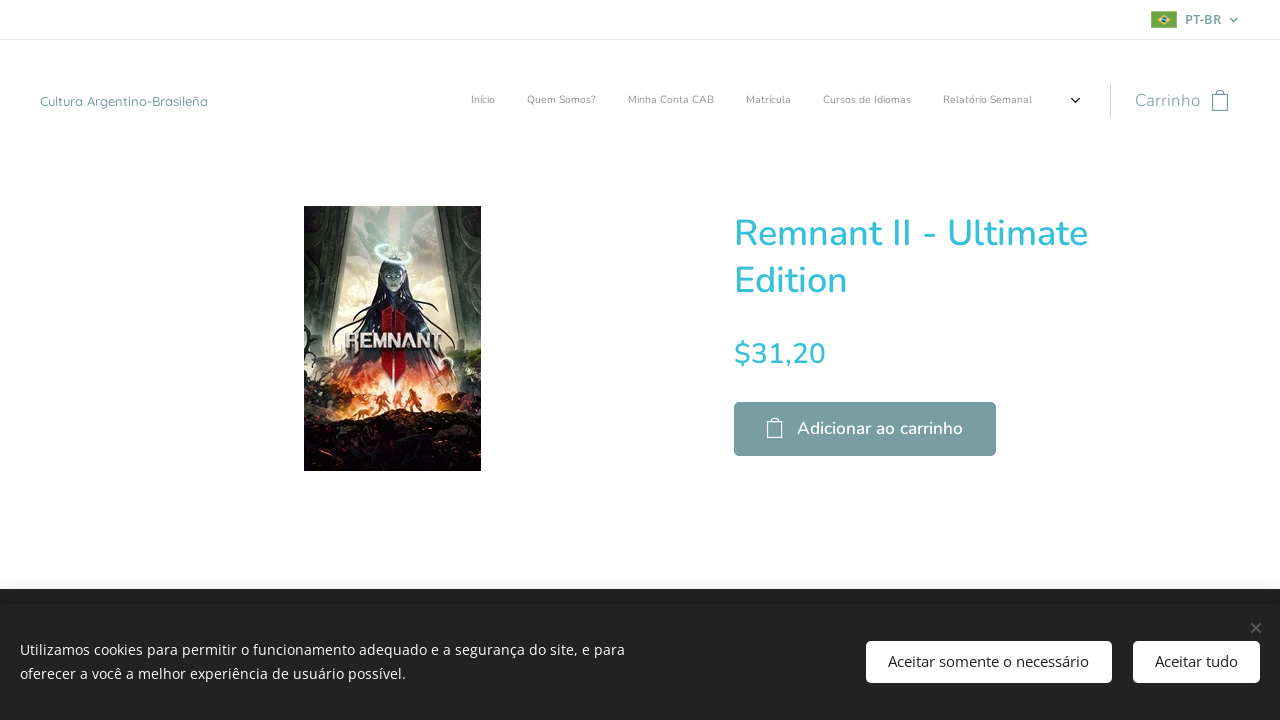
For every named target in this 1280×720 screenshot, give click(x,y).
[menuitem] (886, 101)
